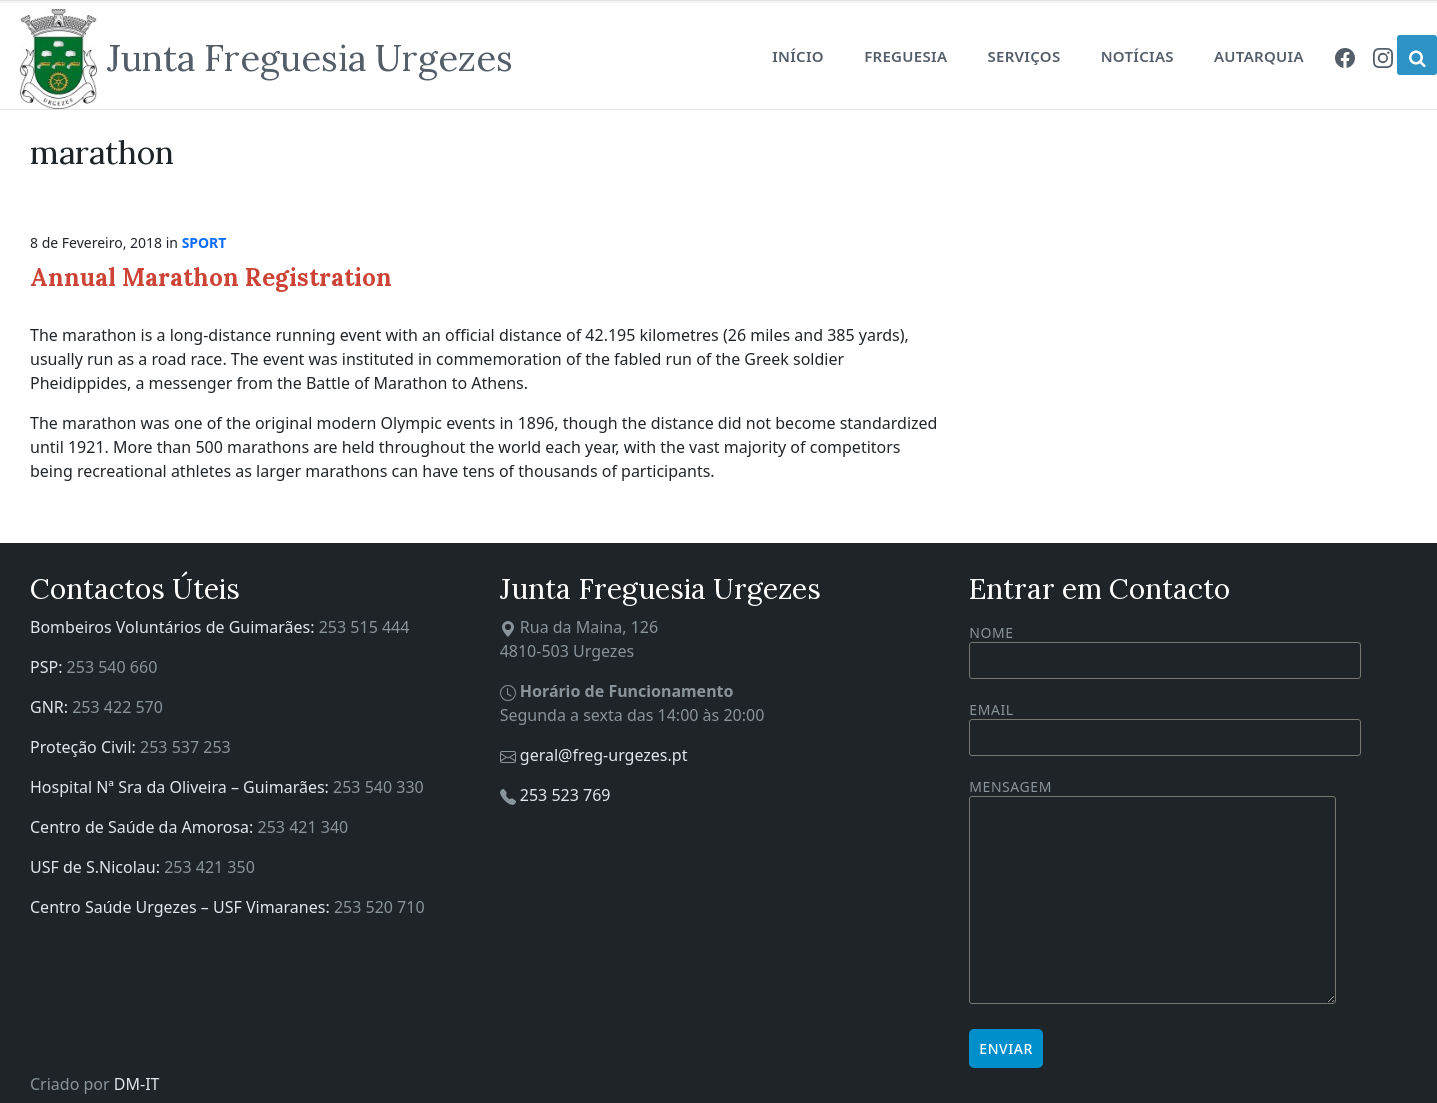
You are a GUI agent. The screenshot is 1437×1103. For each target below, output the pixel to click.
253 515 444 (364, 627)
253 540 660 (112, 667)
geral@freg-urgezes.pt (604, 755)
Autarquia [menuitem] (1259, 56)
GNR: (51, 707)
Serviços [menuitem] (1023, 56)
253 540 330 (378, 787)
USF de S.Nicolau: (97, 867)
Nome (1165, 651)
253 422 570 (117, 707)
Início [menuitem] (798, 56)
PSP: (48, 667)
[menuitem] (1345, 56)
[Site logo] (266, 59)
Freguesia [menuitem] (905, 56)
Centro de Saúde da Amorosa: (144, 827)
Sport (204, 242)
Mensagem (1152, 892)
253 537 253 (185, 747)
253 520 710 (379, 907)
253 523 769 (565, 795)
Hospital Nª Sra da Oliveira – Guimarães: (181, 787)
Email (1165, 723)
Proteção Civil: (85, 747)
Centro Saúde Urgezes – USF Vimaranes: (182, 907)
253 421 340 (303, 827)
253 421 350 (209, 867)
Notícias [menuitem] (1137, 56)
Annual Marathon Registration (211, 277)
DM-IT (137, 1084)
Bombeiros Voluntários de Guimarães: (174, 627)
